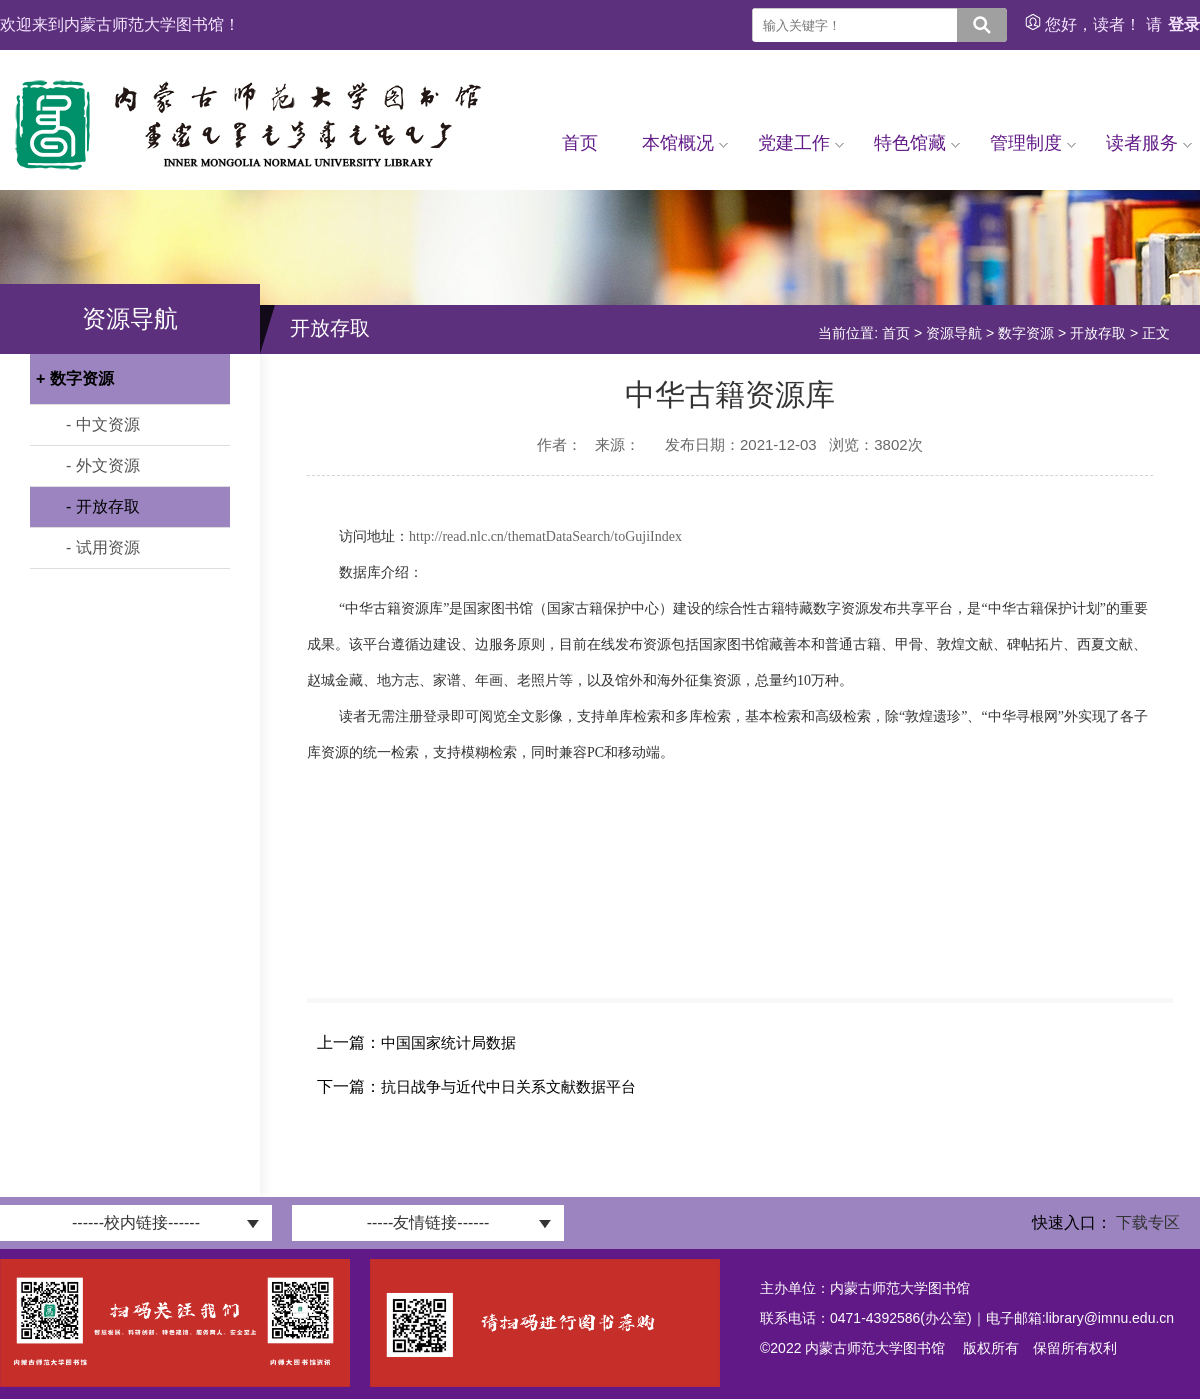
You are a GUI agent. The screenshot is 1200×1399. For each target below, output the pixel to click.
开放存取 (1098, 333)
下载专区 (1148, 1222)
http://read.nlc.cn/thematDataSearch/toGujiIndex (545, 536)
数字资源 (1026, 333)
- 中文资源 (103, 424)
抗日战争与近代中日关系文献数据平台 (508, 1086)
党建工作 (801, 143)
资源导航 (954, 333)
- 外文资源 (103, 465)
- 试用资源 (103, 547)
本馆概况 (685, 143)
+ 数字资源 (75, 378)
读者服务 (1149, 143)
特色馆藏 (917, 143)
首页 (580, 143)
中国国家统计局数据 (448, 1042)
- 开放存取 (103, 506)
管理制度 (1033, 143)
